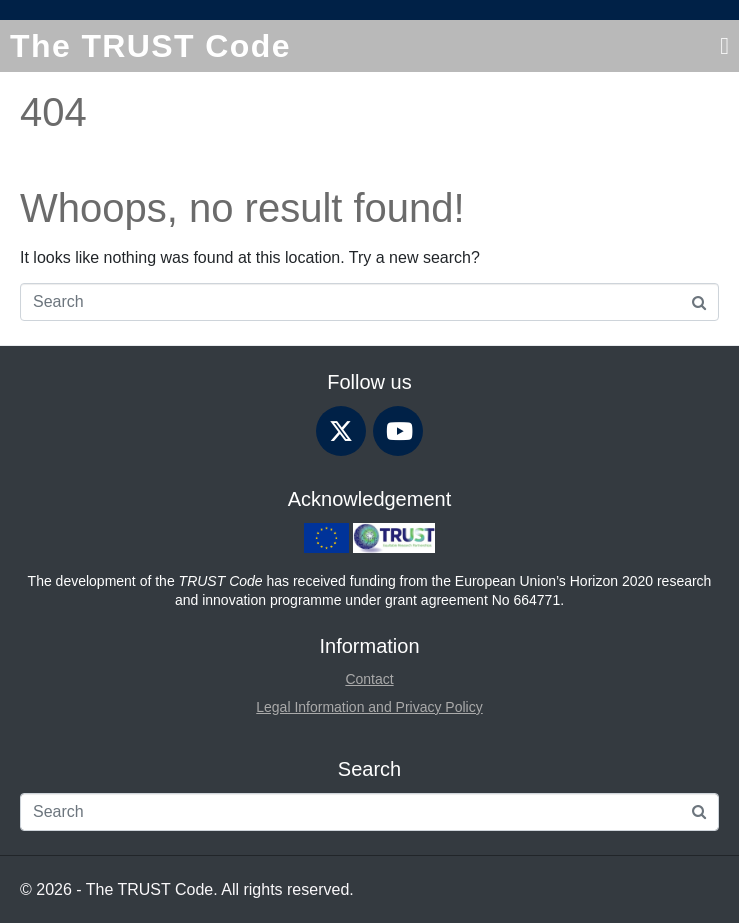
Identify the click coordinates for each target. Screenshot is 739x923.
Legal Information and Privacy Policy (369, 707)
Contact (369, 679)
